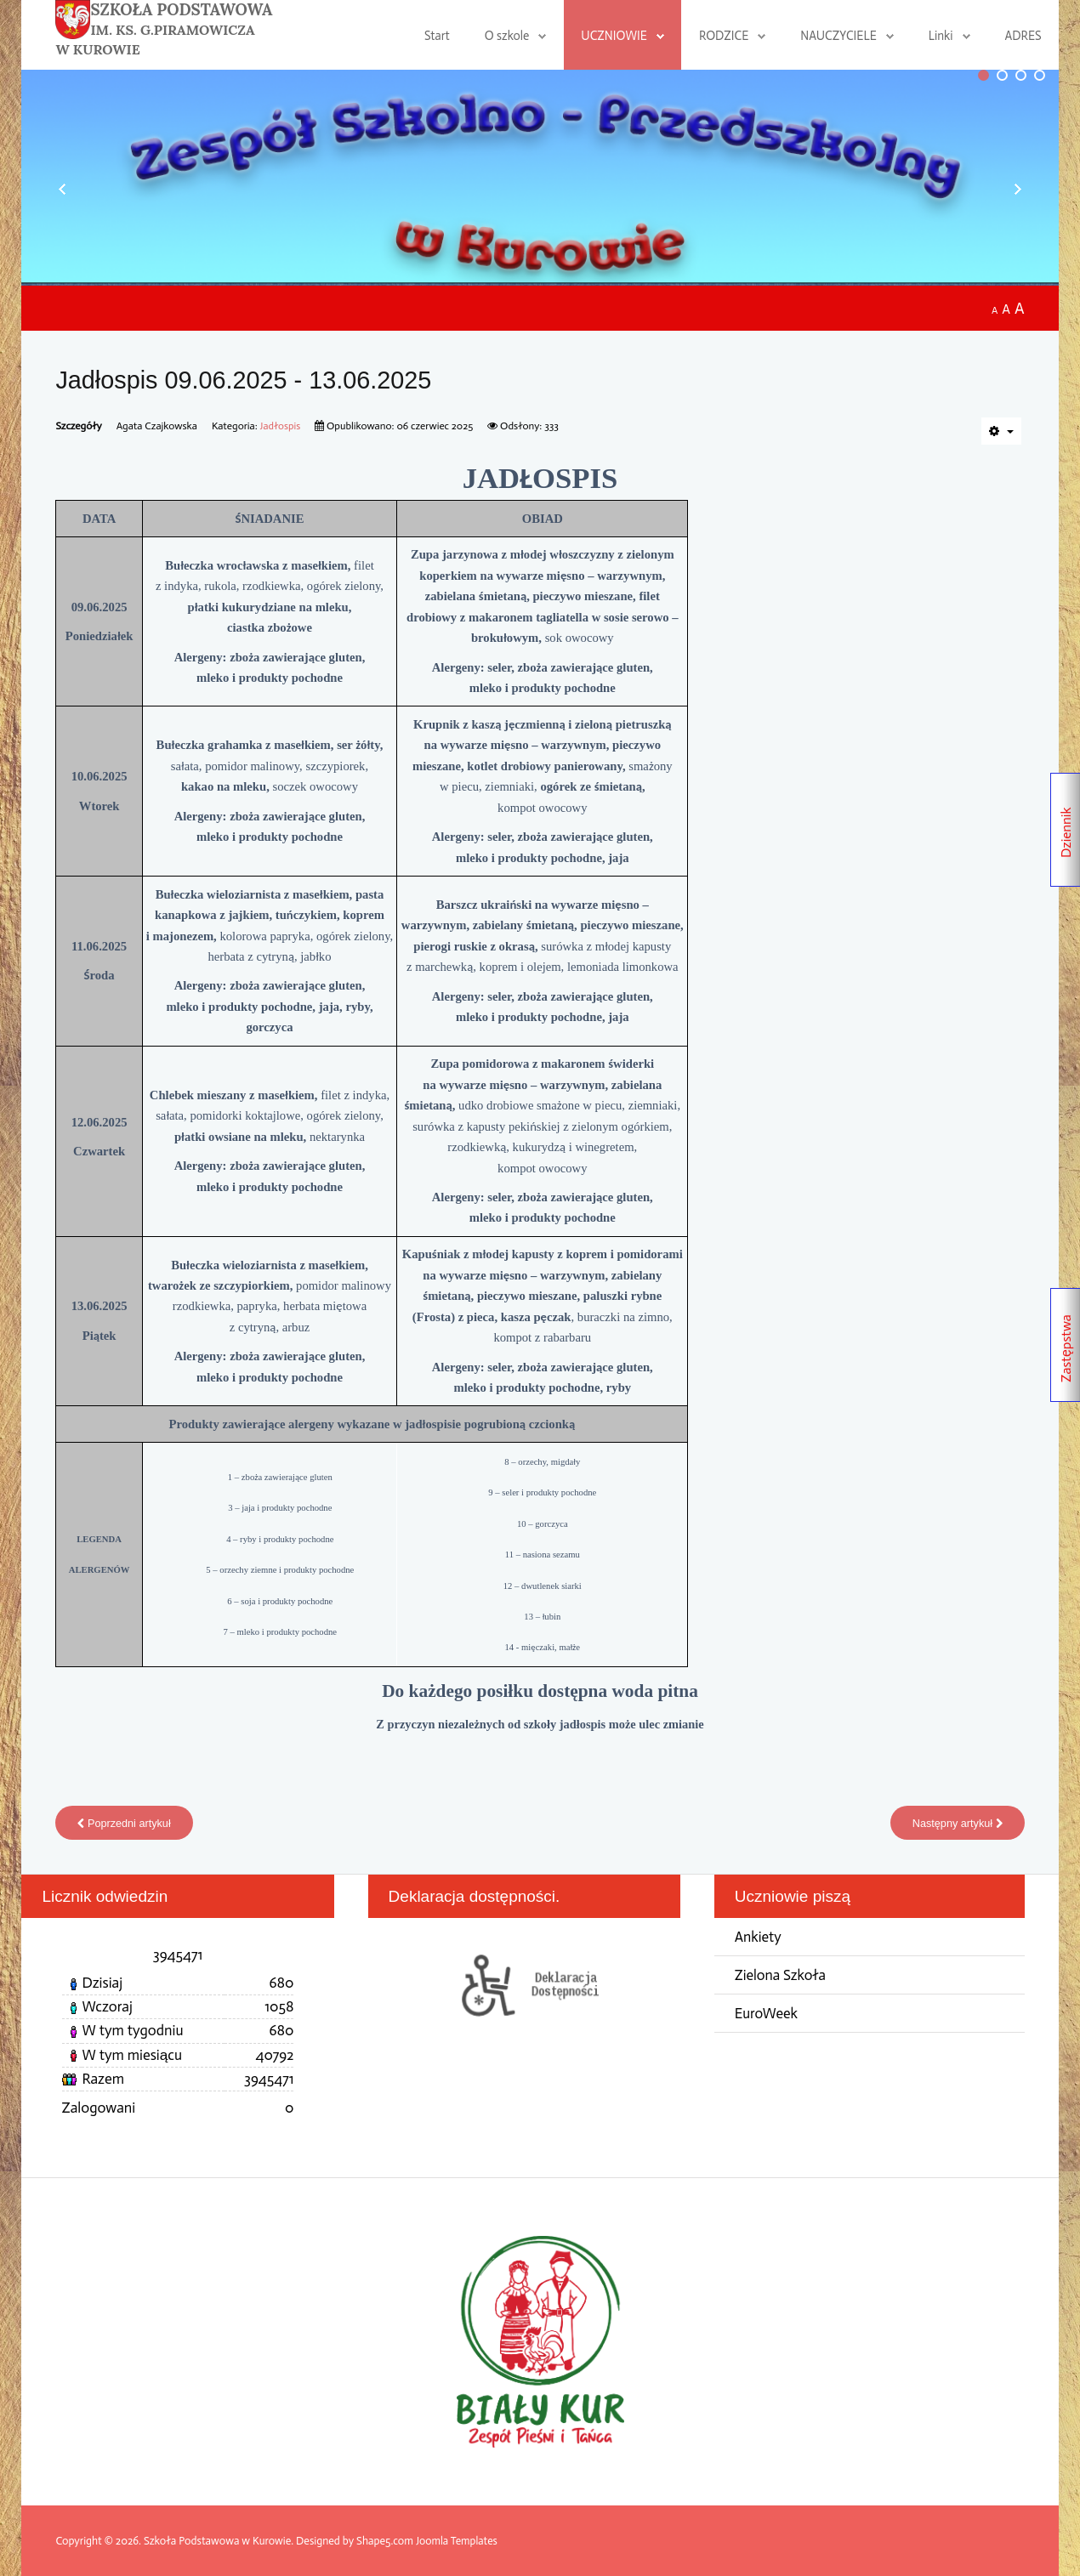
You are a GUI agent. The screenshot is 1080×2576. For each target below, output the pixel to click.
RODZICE (723, 35)
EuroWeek (767, 2014)
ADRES (1023, 35)
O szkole (507, 35)
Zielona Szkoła (781, 1975)
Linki (941, 35)
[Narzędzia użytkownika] (1001, 431)
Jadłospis (281, 425)
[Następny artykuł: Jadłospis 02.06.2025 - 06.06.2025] (957, 1823)
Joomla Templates (457, 2540)
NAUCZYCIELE (838, 35)
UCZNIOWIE (614, 35)
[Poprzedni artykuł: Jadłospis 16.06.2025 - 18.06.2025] (125, 1823)
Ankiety (758, 1937)
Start (437, 35)
